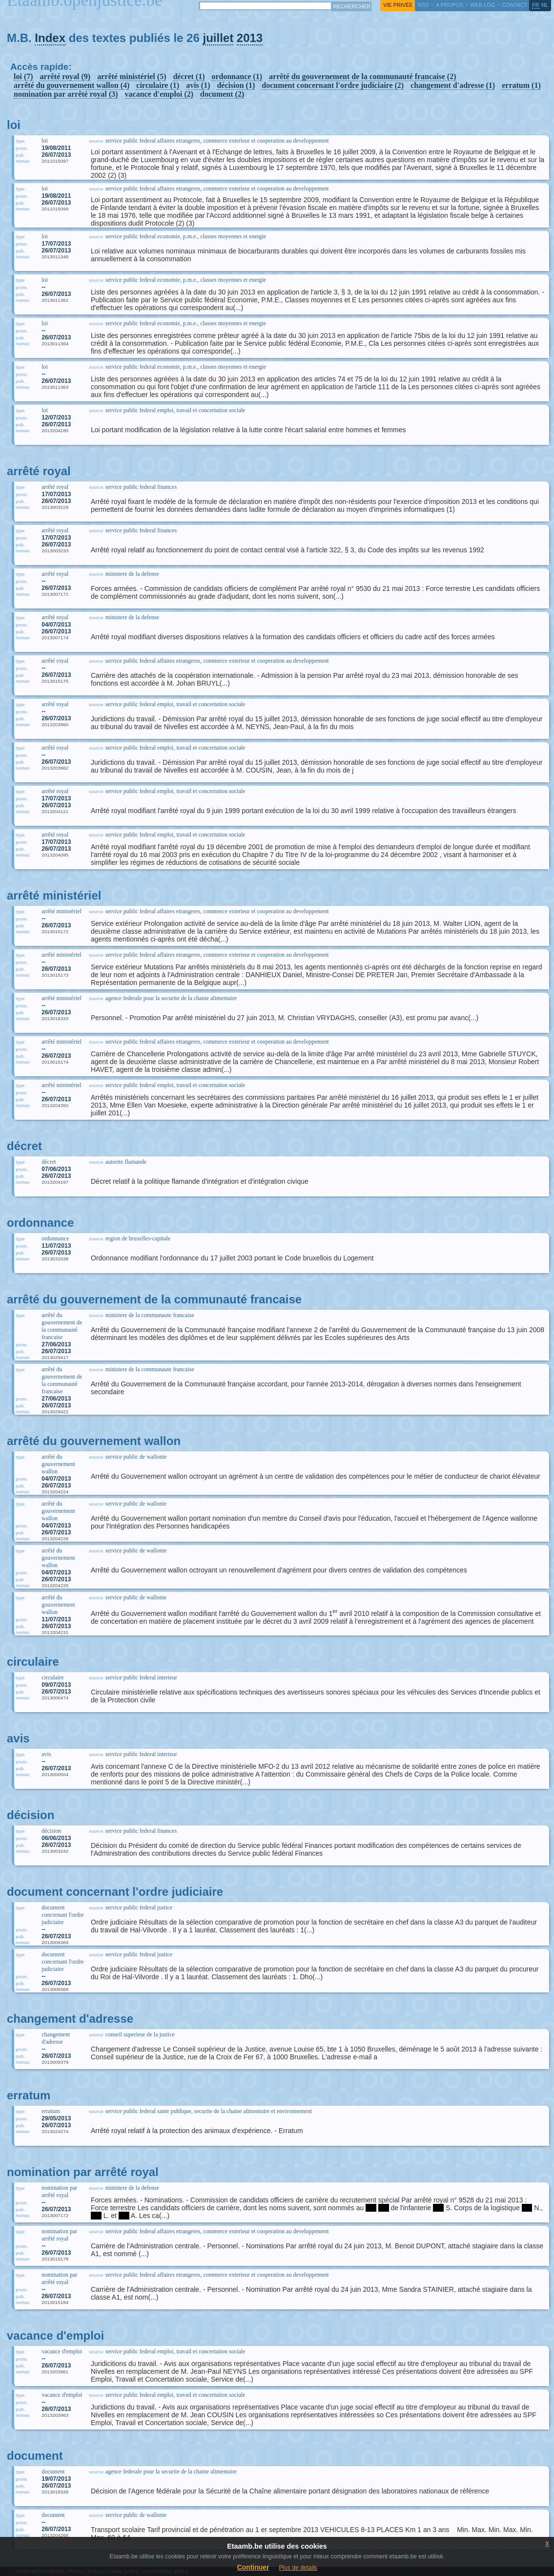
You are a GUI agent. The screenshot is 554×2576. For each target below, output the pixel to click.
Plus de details (298, 2567)
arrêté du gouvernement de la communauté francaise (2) (362, 76)
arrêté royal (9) (65, 76)
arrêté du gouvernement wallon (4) (71, 85)
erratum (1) (521, 85)
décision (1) (236, 85)
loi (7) (23, 76)
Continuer (253, 2567)
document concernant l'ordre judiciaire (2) (333, 85)
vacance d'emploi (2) (159, 94)
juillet (218, 37)
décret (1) (189, 76)
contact (514, 5)
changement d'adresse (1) (452, 85)
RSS (423, 5)
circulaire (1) (157, 85)
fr (535, 5)
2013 (250, 37)
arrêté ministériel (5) (131, 76)
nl (544, 5)
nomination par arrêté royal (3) (66, 94)
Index (50, 37)
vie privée (397, 5)
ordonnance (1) (236, 76)
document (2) (222, 94)
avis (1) (198, 85)
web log (482, 5)
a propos (449, 5)
